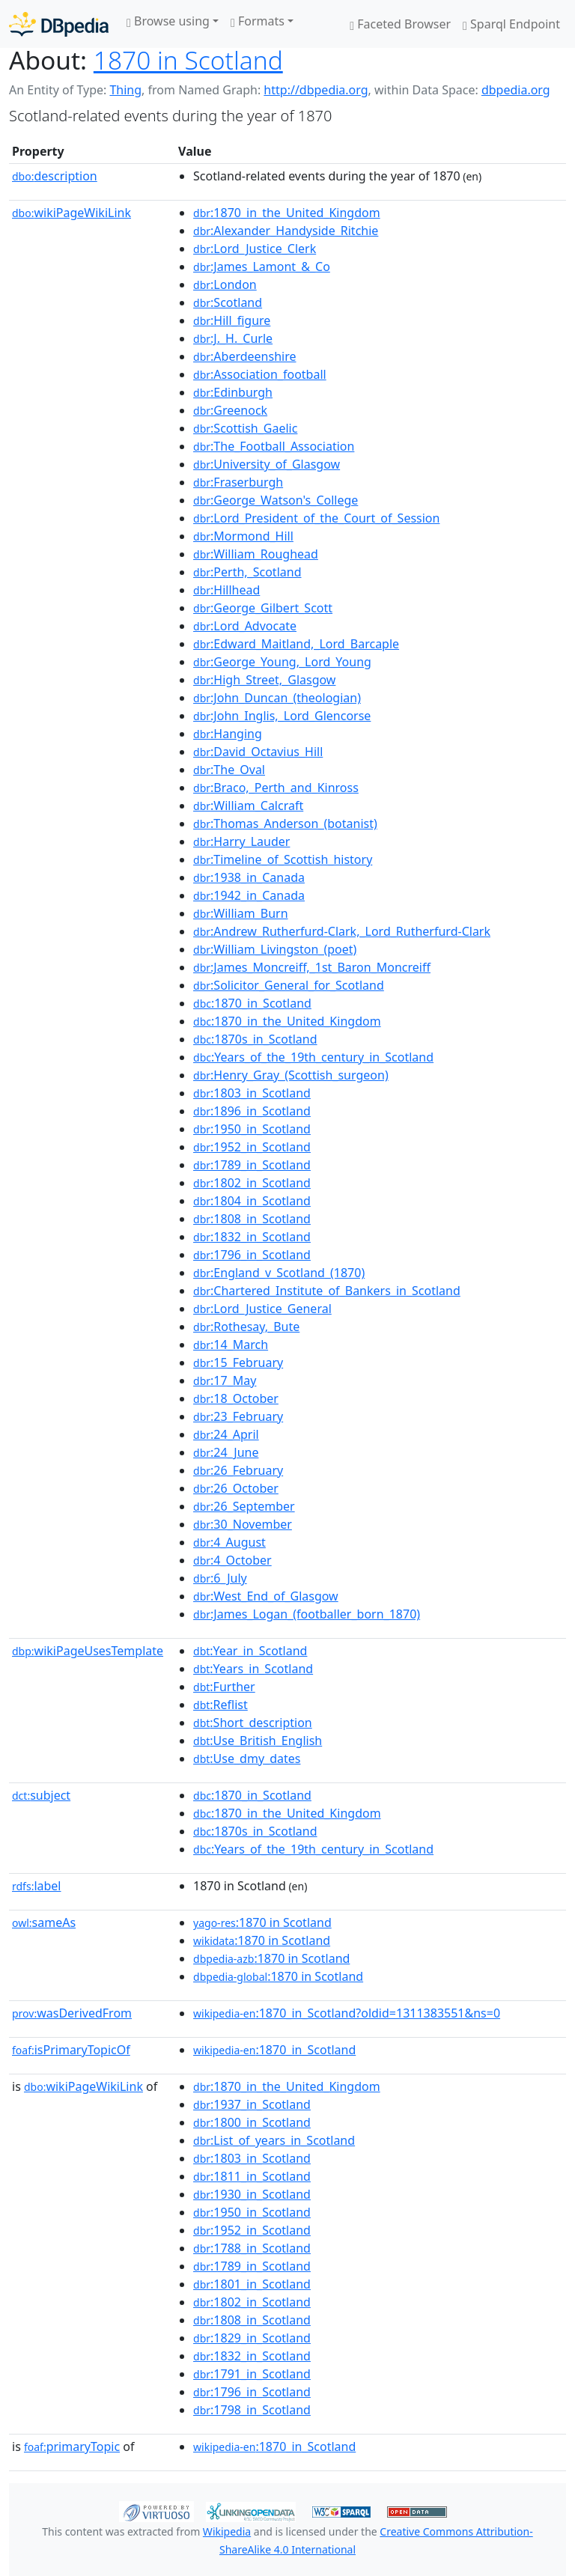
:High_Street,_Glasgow (264, 680)
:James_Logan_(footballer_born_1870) (306, 1614)
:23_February (238, 1416)
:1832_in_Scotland (252, 1236)
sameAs (44, 1922)
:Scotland (227, 302)
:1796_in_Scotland (252, 1254)
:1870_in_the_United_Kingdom (286, 212)
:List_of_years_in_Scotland (274, 2140)
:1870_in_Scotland (252, 1003)
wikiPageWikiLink (71, 212)
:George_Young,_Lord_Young (282, 662)
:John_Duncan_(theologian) (277, 697)
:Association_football (259, 374)
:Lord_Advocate (244, 626)
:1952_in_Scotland (252, 1147)
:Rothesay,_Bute (246, 1326)
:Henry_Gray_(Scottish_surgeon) (291, 1075)
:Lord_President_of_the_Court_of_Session (316, 518)
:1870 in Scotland (262, 1922)
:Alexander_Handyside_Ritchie (285, 230)
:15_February (238, 1362)
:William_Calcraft (248, 805)
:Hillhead (226, 590)
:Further (224, 1686)
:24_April (226, 1434)
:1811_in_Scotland (252, 2176)
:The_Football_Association (273, 446)
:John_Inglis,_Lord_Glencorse (282, 715)
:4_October (232, 1560)
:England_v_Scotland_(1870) (279, 1272)
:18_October (236, 1398)
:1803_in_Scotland (252, 1093)
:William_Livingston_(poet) (274, 949)
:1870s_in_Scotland (255, 1039)
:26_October (236, 1488)
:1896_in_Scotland (252, 1111)
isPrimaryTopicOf (71, 2049)
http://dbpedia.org (316, 90)
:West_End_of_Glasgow (265, 1596)
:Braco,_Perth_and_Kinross (276, 787)
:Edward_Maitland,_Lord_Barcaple (296, 644)
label (36, 1886)
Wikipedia (227, 2531)
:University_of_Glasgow (266, 464)
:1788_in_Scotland (252, 2248)
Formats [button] (258, 21)
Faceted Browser (400, 24)
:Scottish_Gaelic (245, 428)
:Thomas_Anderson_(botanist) (285, 823)
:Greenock (230, 410)
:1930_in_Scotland (252, 2194)
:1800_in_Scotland (252, 2122)
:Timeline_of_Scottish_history (282, 859)
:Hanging (227, 733)
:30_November (242, 1524)
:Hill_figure (231, 320)
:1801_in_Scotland (252, 2284)
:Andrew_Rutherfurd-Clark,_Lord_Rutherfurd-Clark (341, 931)
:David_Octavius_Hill (258, 751)
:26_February (238, 1470)
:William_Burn (240, 913)
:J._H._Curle (233, 338)
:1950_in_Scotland (252, 1129)
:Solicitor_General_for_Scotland (288, 985)
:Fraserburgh (238, 482)
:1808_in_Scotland (252, 1219)
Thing (125, 90)
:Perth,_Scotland (247, 572)
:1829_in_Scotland (252, 2338)
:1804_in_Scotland (252, 1201)
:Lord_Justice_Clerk (254, 248)
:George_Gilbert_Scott (262, 608)
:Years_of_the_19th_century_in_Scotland (313, 1057)
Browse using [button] (168, 21)
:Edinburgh (233, 392)
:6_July (220, 1578)
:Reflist (220, 1704)
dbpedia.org (515, 90)
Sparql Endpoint (511, 24)
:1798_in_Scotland (252, 2410)
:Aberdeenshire (244, 356)
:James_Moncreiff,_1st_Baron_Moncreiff (312, 967)
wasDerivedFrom (72, 2013)
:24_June (225, 1452)
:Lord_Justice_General (262, 1308)
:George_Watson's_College (275, 500)
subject (41, 1795)
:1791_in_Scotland (252, 2374)
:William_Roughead (255, 554)
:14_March (230, 1344)
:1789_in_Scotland (252, 1165)
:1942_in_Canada (249, 895)
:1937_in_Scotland (252, 2104)
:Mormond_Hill (243, 536)
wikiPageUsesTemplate (87, 1650)
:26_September (244, 1506)
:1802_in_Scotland (252, 1183)
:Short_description (252, 1722)
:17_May (224, 1380)
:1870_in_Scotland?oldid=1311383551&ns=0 (346, 2013)
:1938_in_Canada (249, 877)
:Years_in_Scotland (253, 1668)
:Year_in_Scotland (250, 1650)
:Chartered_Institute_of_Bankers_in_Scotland (326, 1290)
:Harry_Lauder (241, 841)
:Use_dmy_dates (246, 1758)
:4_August (229, 1542)
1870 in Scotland (188, 60)
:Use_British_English (257, 1740)
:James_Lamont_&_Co (261, 266)
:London (225, 284)
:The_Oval (229, 769)
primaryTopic (72, 2446)
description (54, 176)
